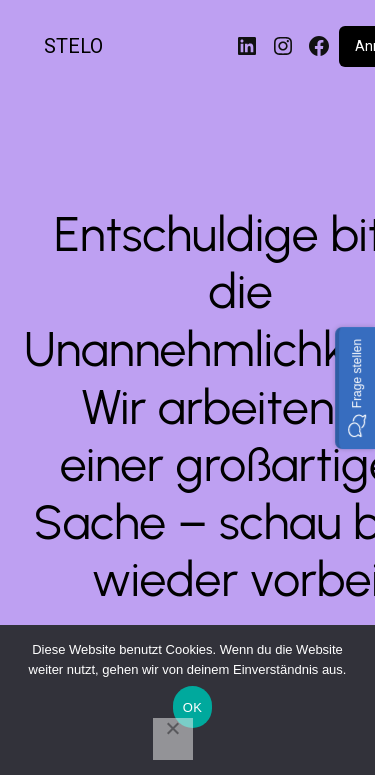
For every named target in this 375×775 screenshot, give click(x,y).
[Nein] (173, 739)
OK (192, 707)
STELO (73, 46)
